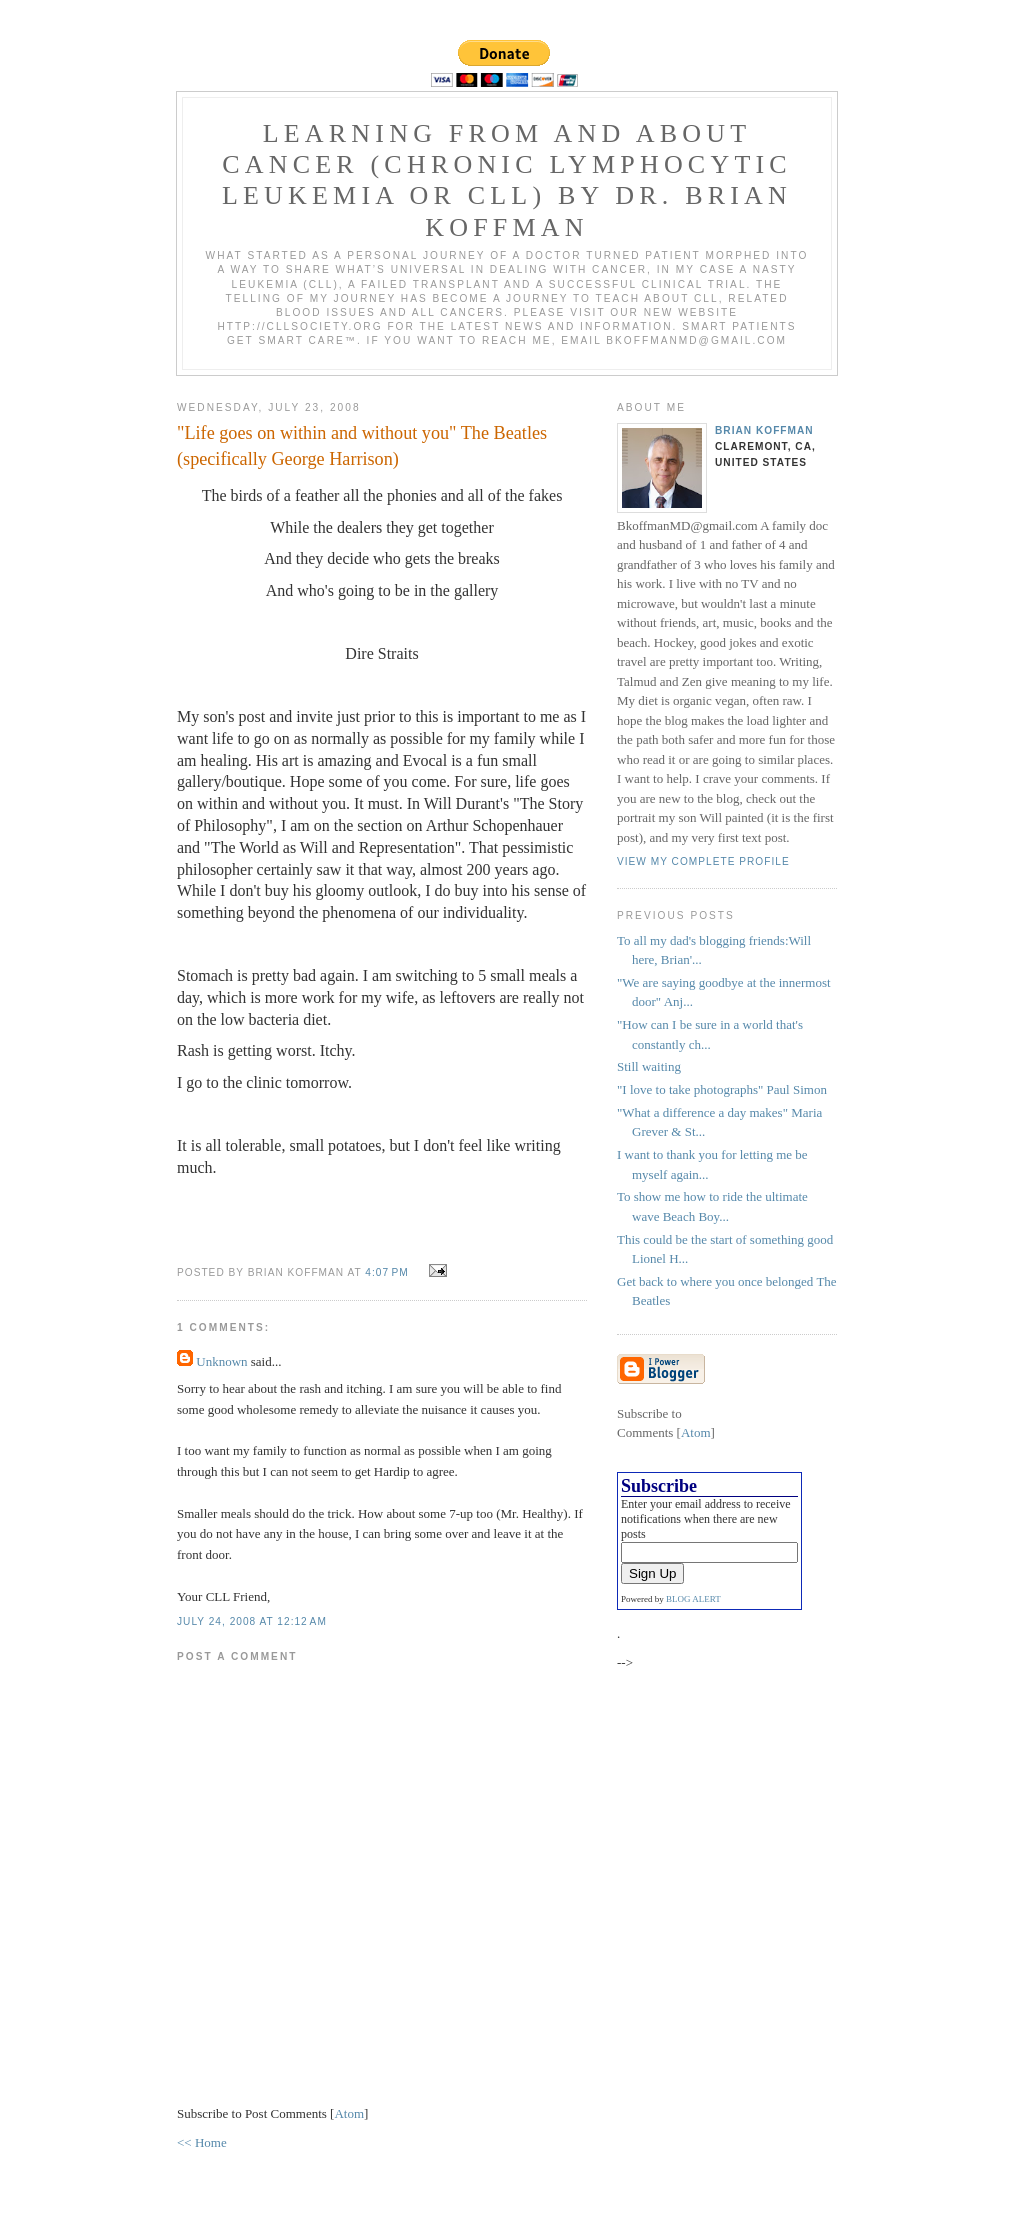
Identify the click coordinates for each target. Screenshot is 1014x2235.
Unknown (221, 1361)
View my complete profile (703, 861)
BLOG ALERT (693, 1599)
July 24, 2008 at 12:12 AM (252, 1621)
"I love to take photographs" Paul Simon (722, 1089)
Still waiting (649, 1066)
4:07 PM (388, 1272)
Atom (349, 2113)
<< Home (202, 2142)
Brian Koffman (764, 430)
